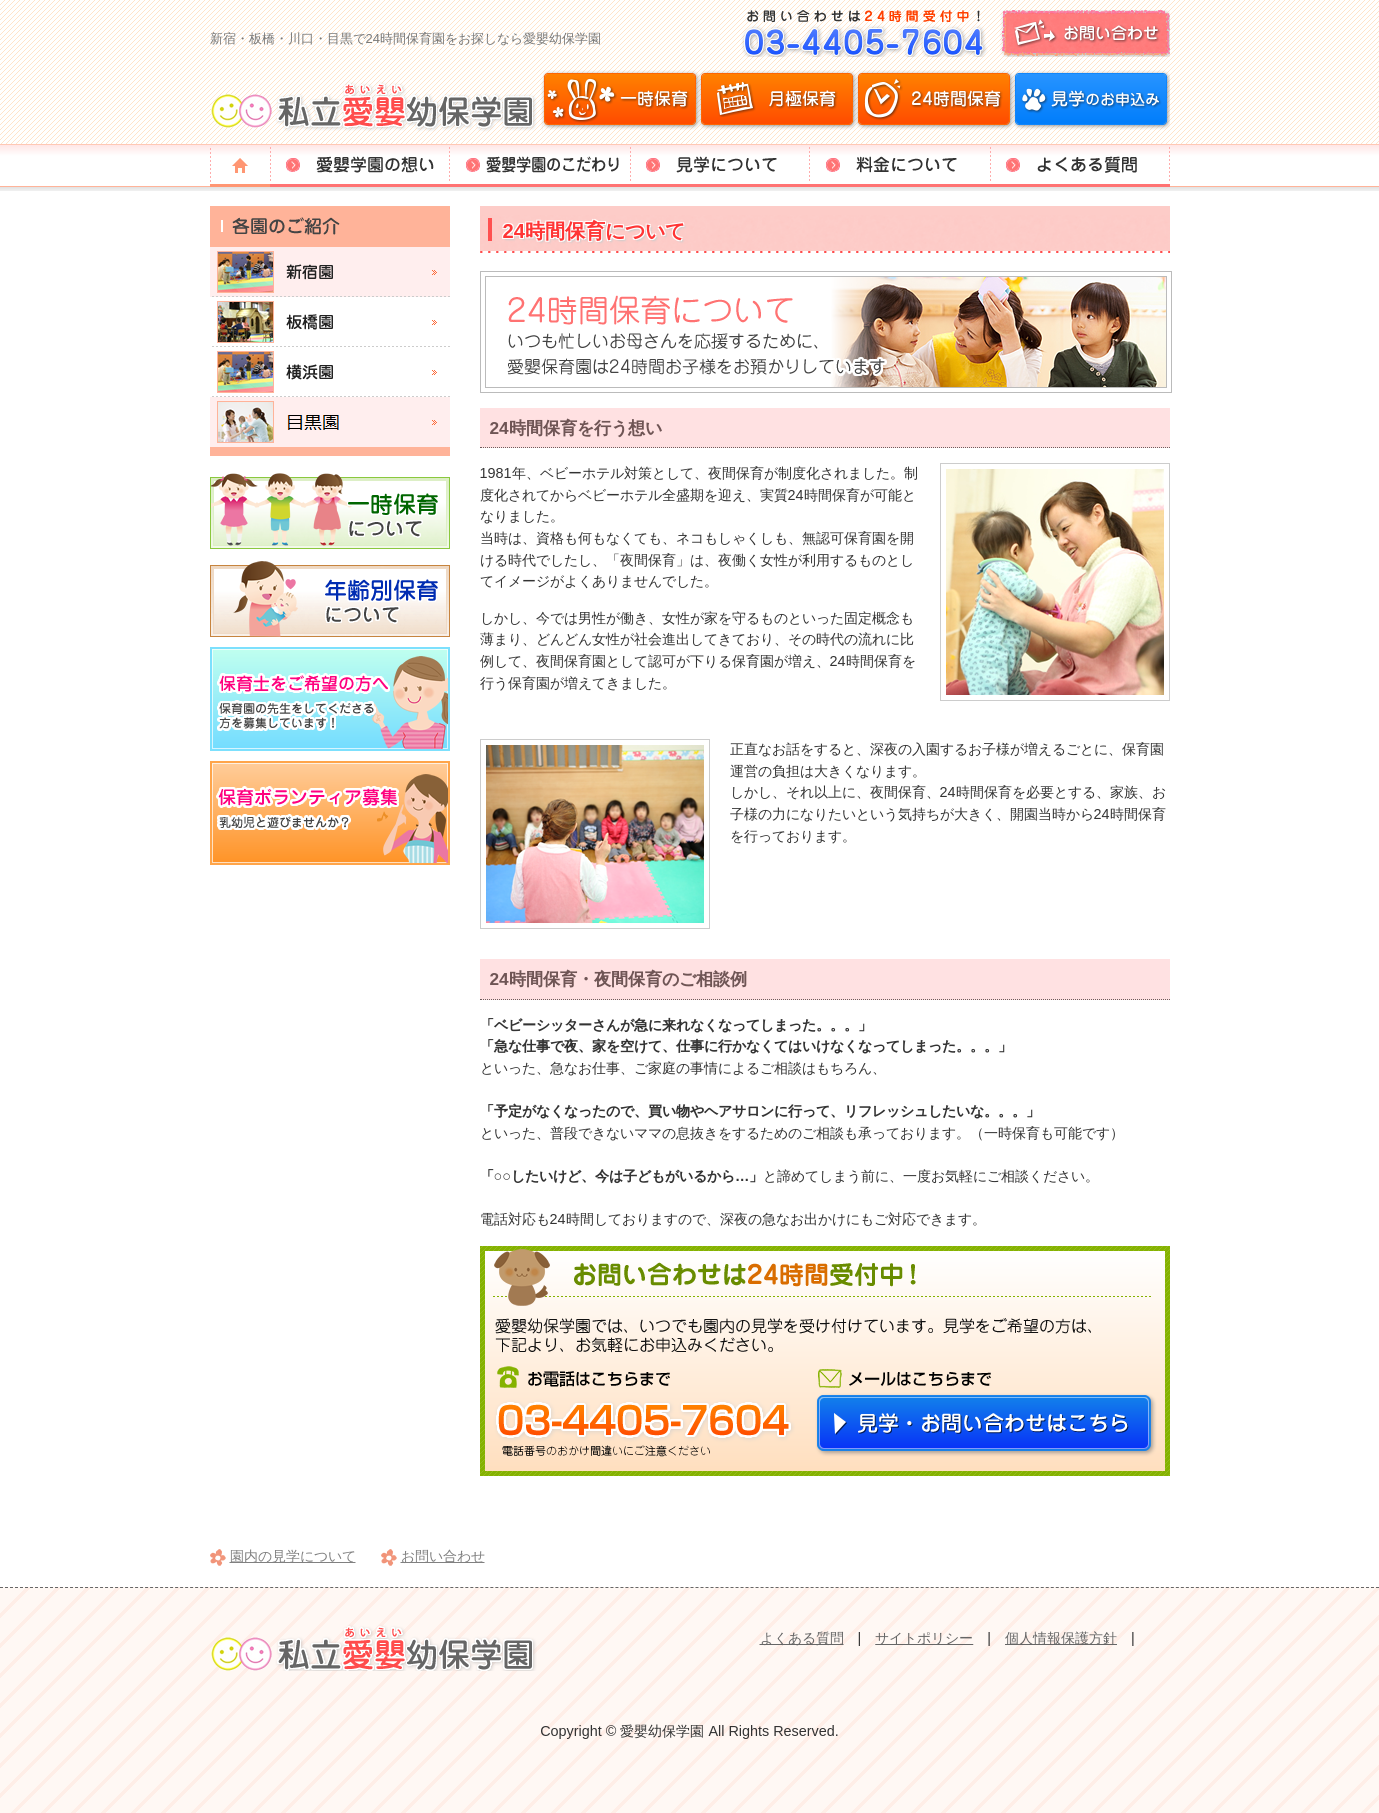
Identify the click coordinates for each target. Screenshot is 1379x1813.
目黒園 (330, 422)
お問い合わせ (951, 33)
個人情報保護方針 (1061, 1638)
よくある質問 (1080, 165)
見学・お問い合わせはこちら (986, 1425)
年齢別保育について (330, 598)
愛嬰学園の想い (360, 165)
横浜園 (330, 372)
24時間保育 (934, 100)
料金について (900, 165)
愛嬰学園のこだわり (540, 165)
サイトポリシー (924, 1638)
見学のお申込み (1091, 100)
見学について (720, 165)
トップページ (240, 165)
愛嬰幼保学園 (376, 105)
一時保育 (621, 100)
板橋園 (330, 322)
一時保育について (330, 510)
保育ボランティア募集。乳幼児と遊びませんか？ (330, 813)
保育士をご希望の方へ (330, 699)
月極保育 (777, 100)
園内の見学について (293, 1556)
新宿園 (330, 272)
